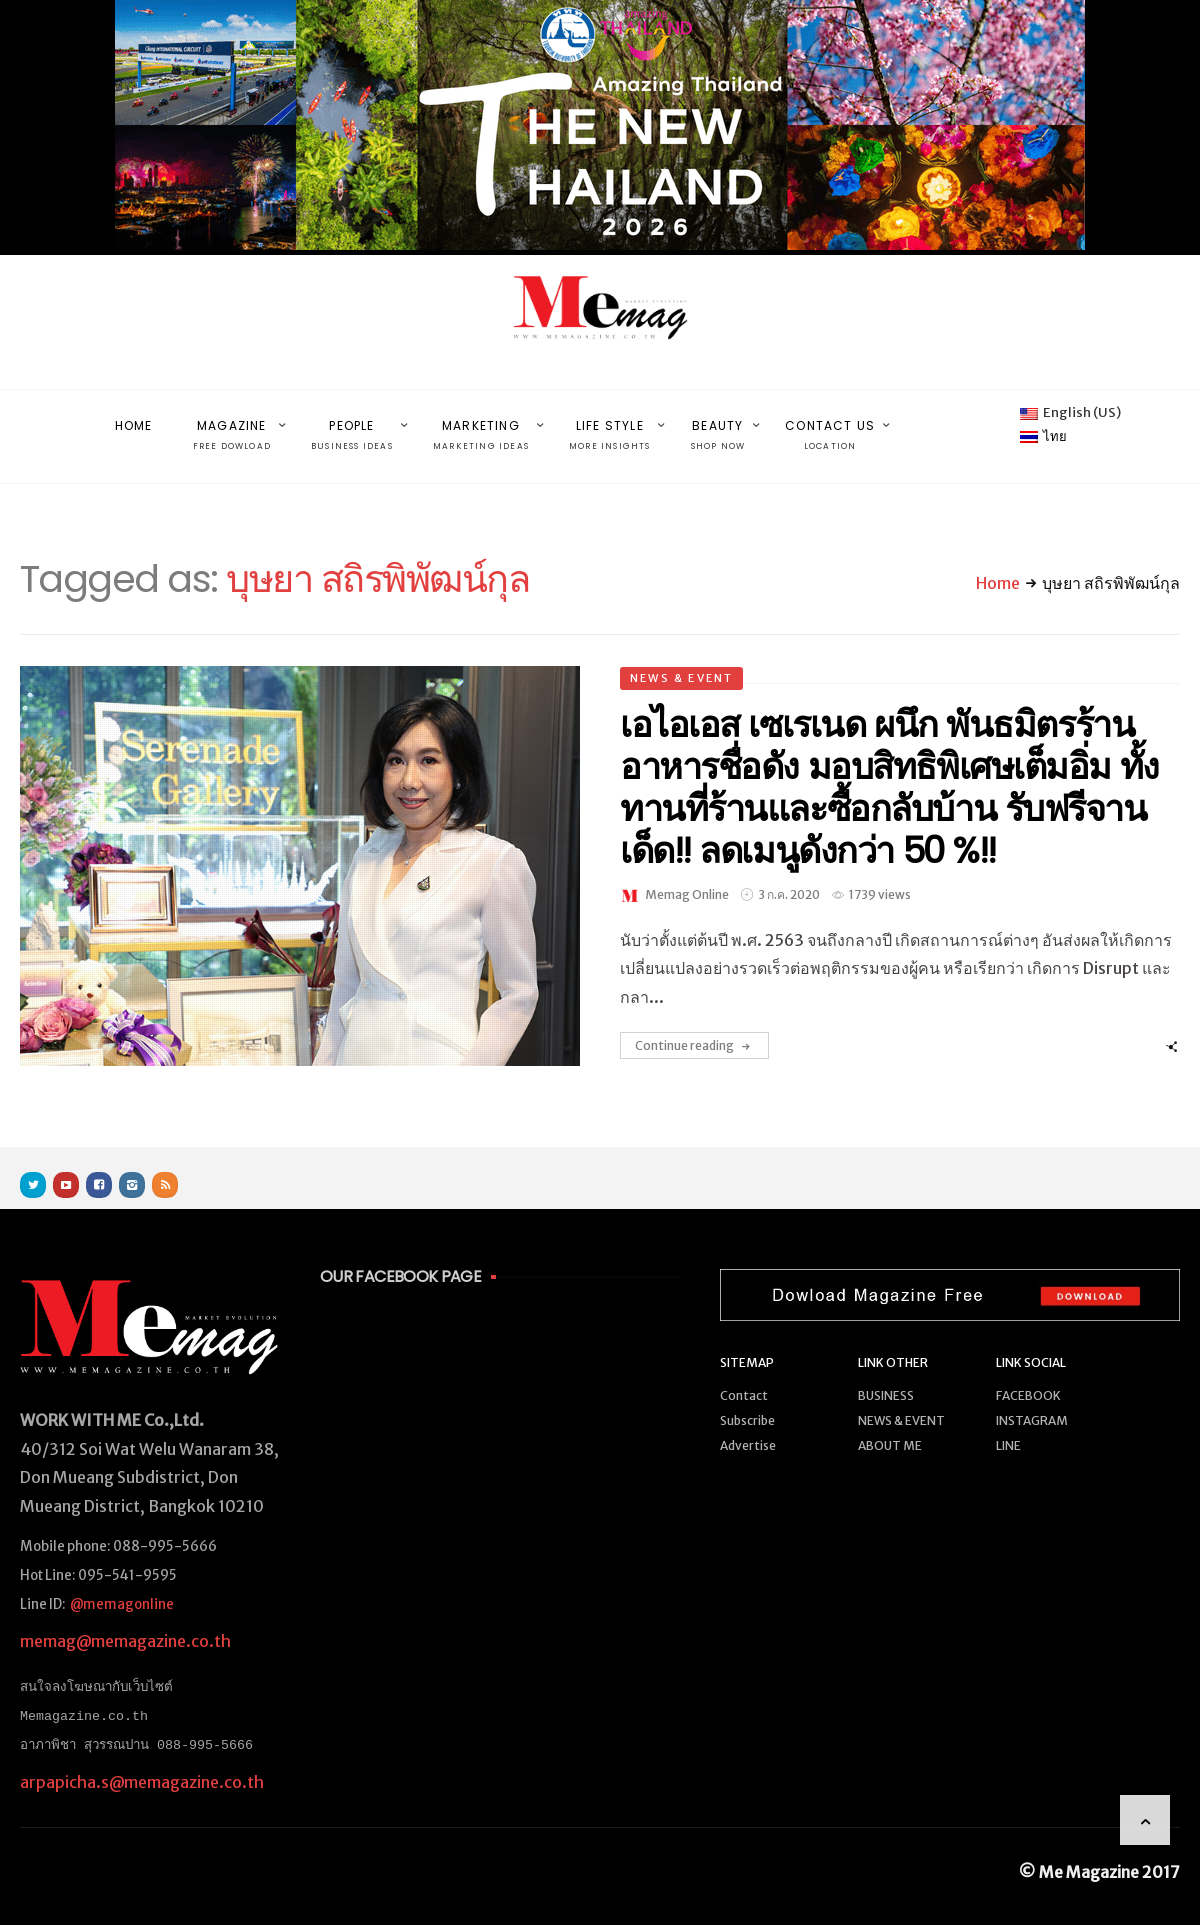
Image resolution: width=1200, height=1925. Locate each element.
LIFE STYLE (610, 425)
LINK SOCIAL (1031, 1341)
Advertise (748, 1424)
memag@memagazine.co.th (125, 1620)
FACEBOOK (1028, 1374)
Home (998, 562)
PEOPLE (352, 425)
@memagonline (122, 1583)
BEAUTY (718, 425)
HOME (134, 414)
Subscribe (747, 1399)
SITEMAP (747, 1341)
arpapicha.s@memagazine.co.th (142, 1760)
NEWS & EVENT (681, 657)
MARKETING (481, 425)
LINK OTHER (893, 1341)
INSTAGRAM (1032, 1399)
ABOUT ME (890, 1424)
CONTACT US (830, 425)
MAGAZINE (232, 425)
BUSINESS (886, 1374)
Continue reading (694, 1025)
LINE (1008, 1424)
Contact (744, 1374)
